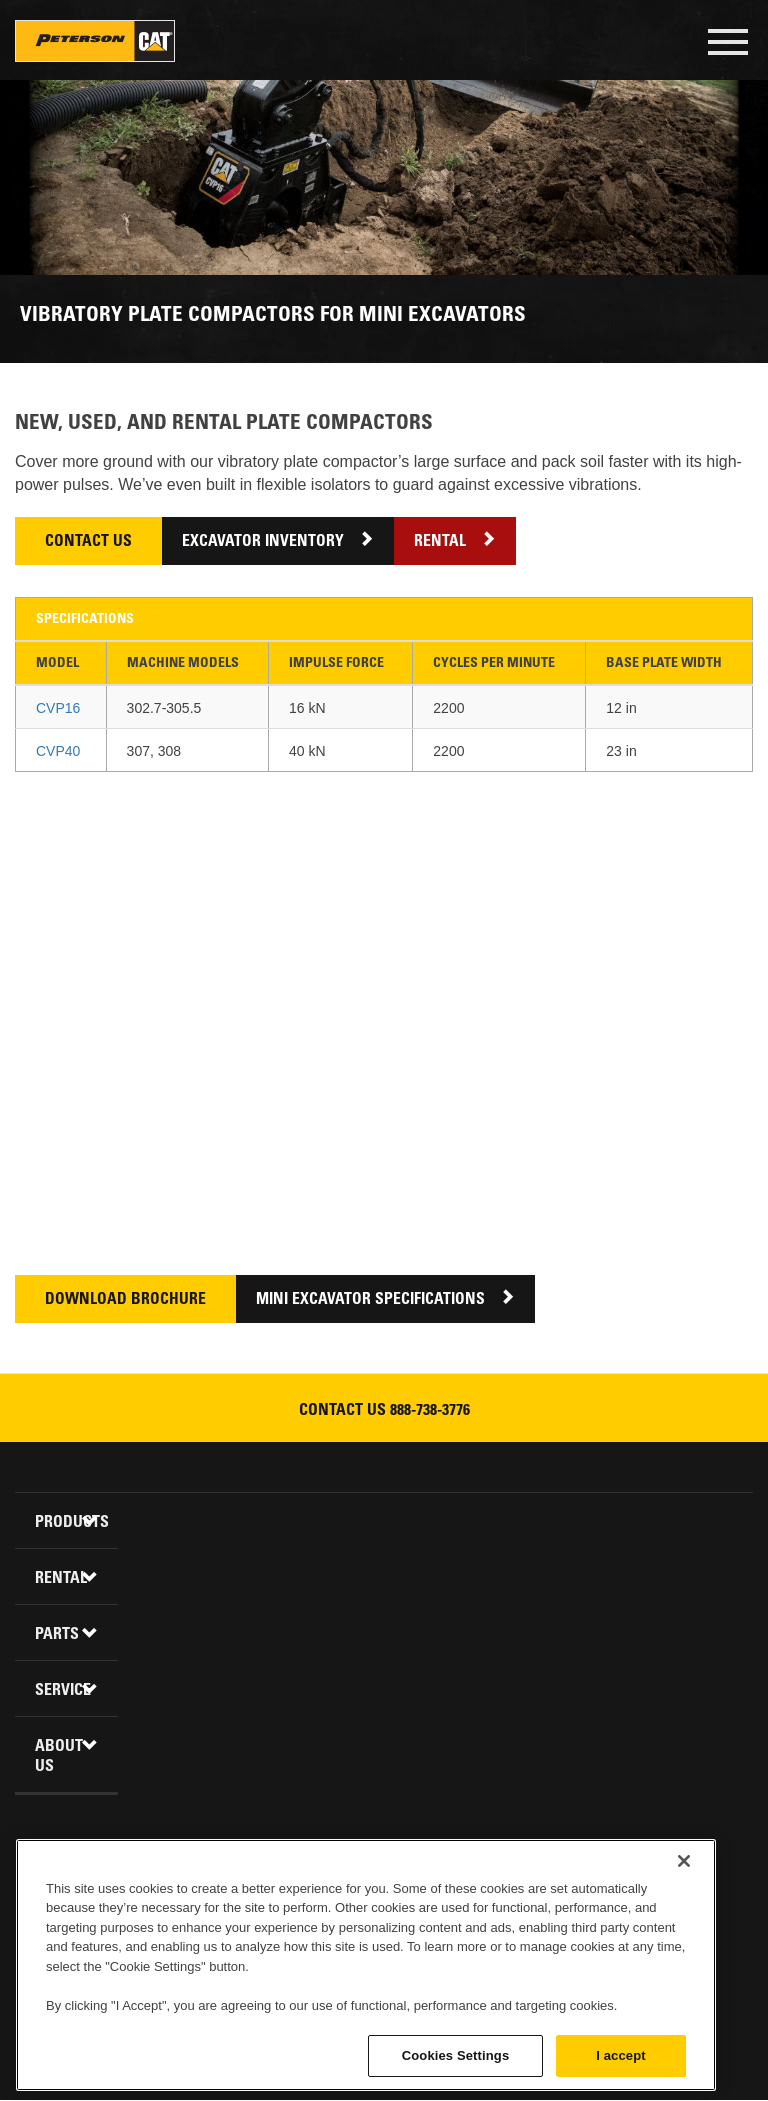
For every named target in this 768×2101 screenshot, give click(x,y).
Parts (57, 1635)
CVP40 (58, 751)
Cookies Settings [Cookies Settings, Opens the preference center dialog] (456, 2055)
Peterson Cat (95, 41)
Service (63, 1691)
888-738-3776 (430, 1411)
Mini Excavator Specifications (370, 1300)
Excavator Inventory (263, 542)
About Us (59, 1757)
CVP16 (58, 708)
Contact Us (88, 542)
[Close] (684, 1861)
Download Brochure (125, 1300)
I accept (620, 2055)
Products (69, 1523)
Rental (440, 542)
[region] (366, 1965)
